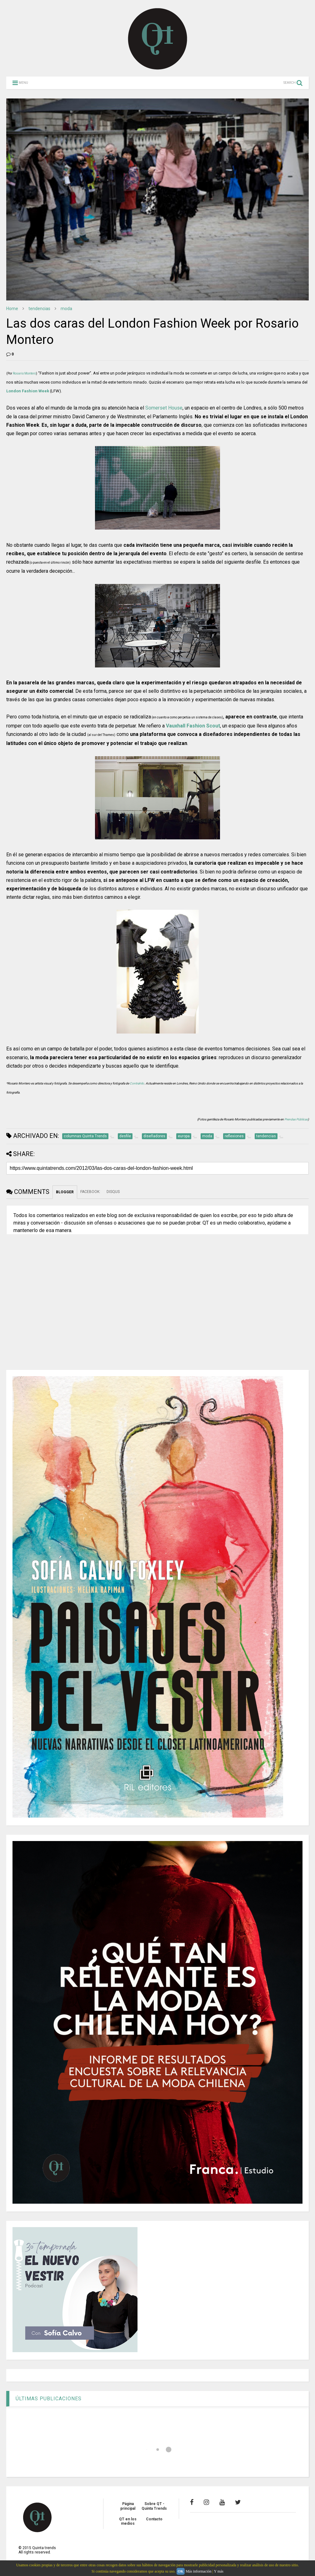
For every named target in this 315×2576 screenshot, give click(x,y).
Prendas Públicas (296, 1119)
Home (12, 308)
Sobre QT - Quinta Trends (154, 2506)
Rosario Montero (24, 373)
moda (66, 308)
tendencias (39, 308)
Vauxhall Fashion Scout (193, 726)
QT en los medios (128, 2521)
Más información (198, 2571)
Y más (218, 2571)
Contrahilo (137, 1083)
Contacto (154, 2519)
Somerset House (163, 408)
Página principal (127, 2506)
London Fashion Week (27, 391)
